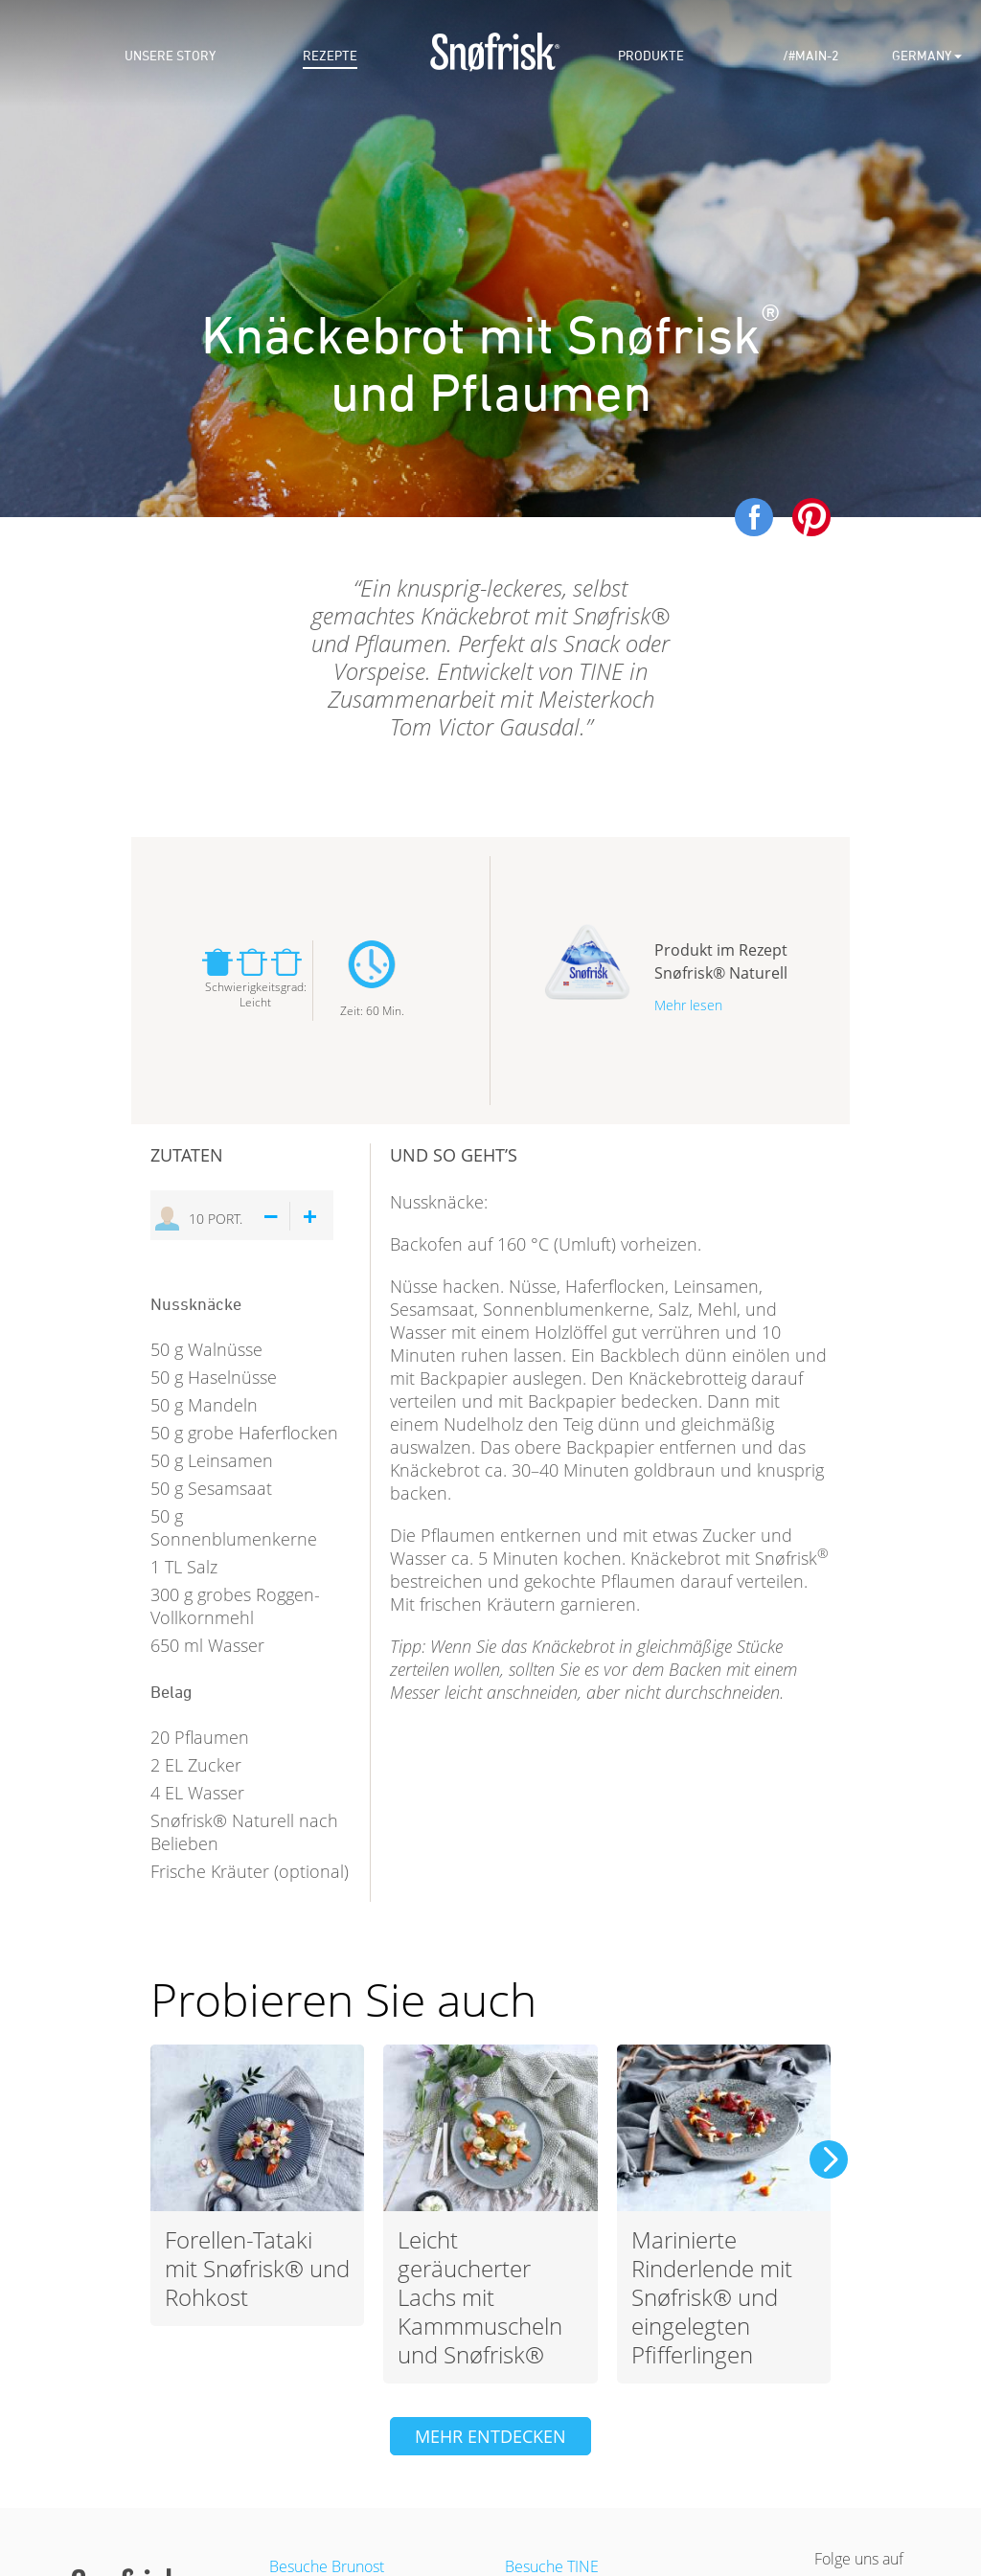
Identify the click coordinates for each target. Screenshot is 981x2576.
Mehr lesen (688, 1005)
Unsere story (170, 56)
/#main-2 (811, 56)
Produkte (651, 56)
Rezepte (330, 56)
